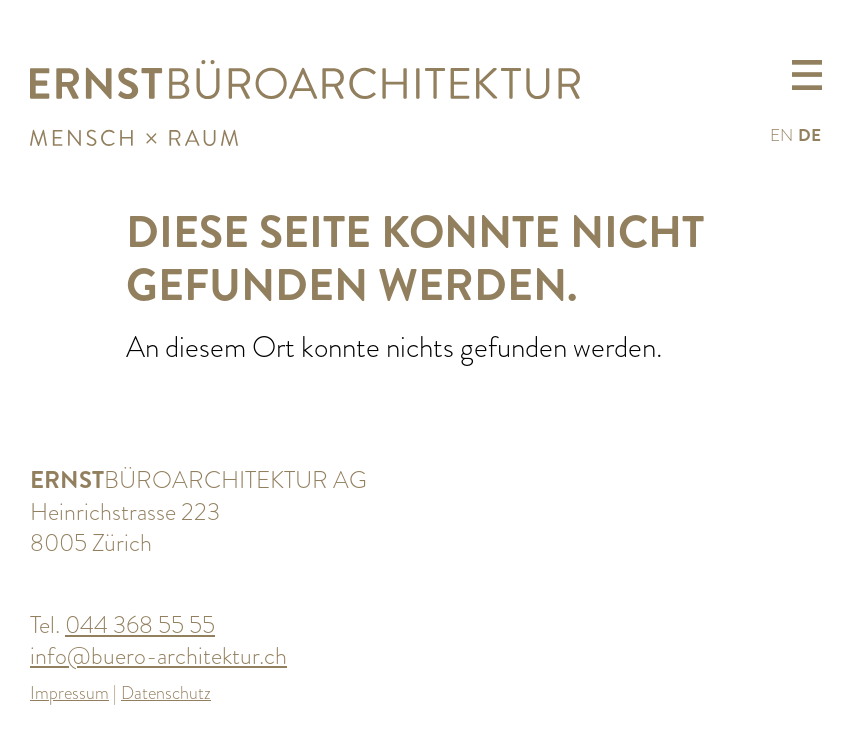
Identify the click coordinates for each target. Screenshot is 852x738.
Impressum (69, 692)
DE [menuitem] (809, 135)
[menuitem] (781, 134)
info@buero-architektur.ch (158, 655)
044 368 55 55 (140, 624)
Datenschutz (166, 692)
